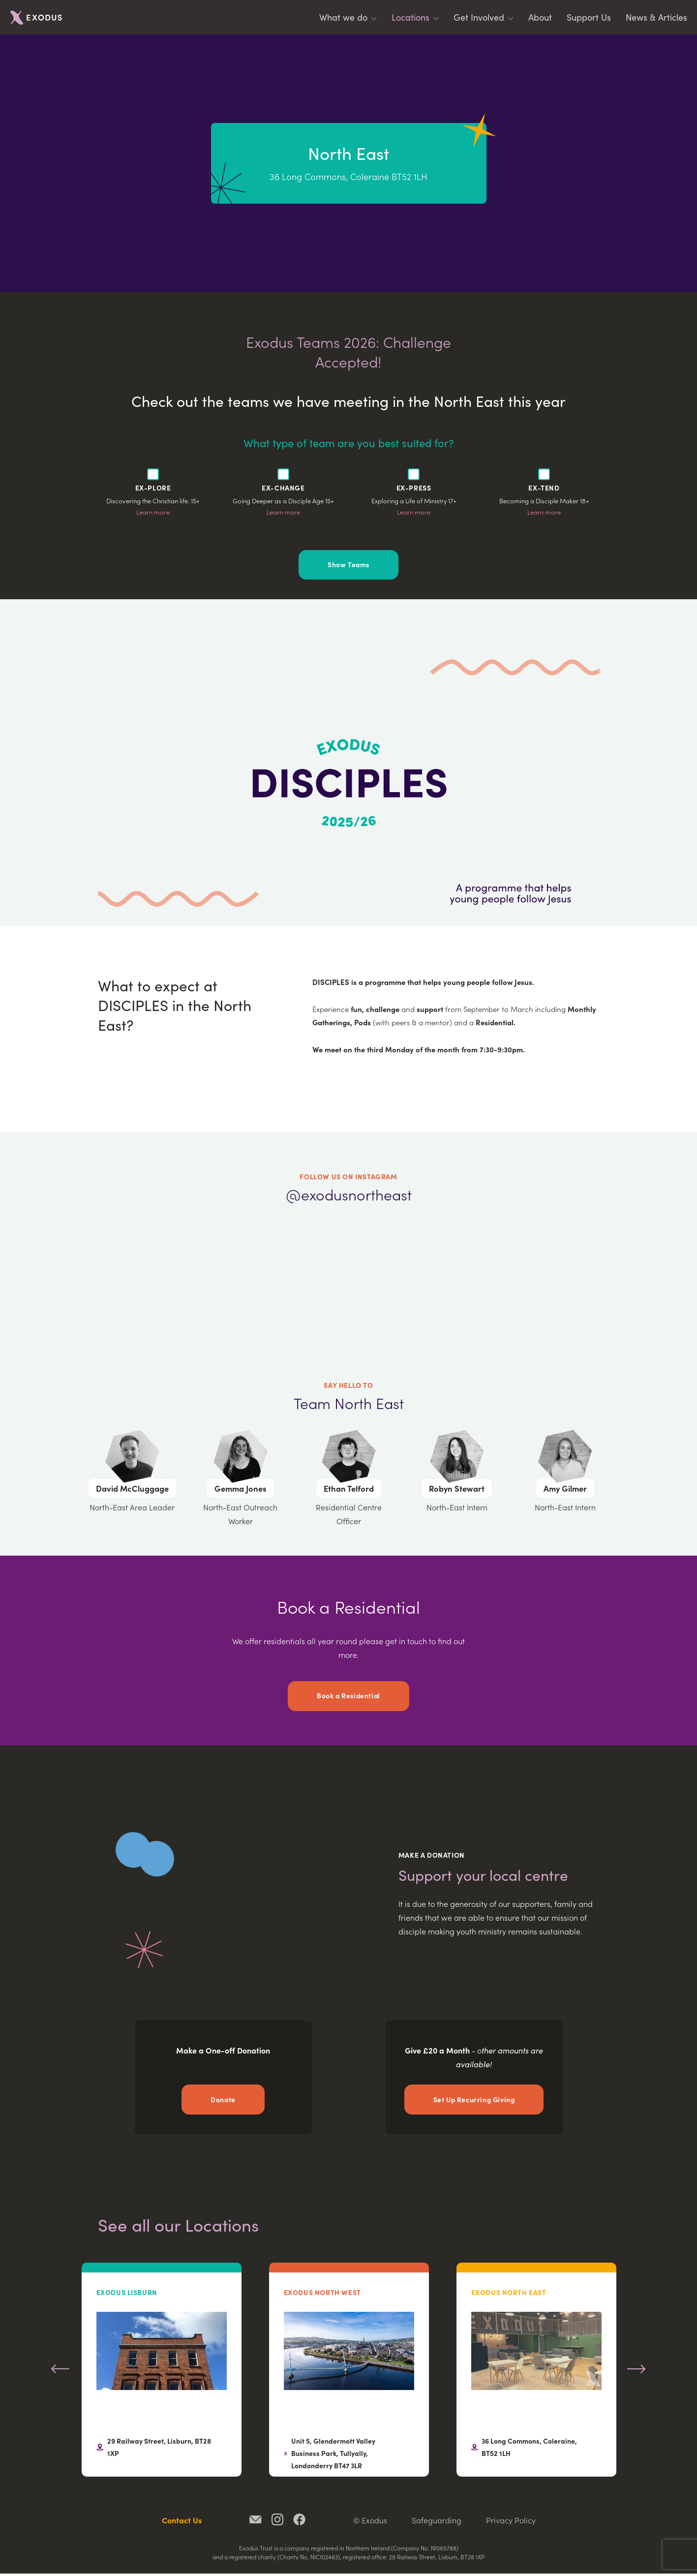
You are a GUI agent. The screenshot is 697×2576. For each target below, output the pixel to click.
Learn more (153, 512)
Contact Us (182, 2521)
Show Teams (348, 565)
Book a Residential (348, 1697)
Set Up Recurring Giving (474, 2101)
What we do (343, 17)
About (540, 17)
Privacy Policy (511, 2521)
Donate (223, 2101)
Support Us (589, 17)
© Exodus (370, 2521)
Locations (410, 17)
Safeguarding (436, 2521)
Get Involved (479, 17)
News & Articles (656, 17)
